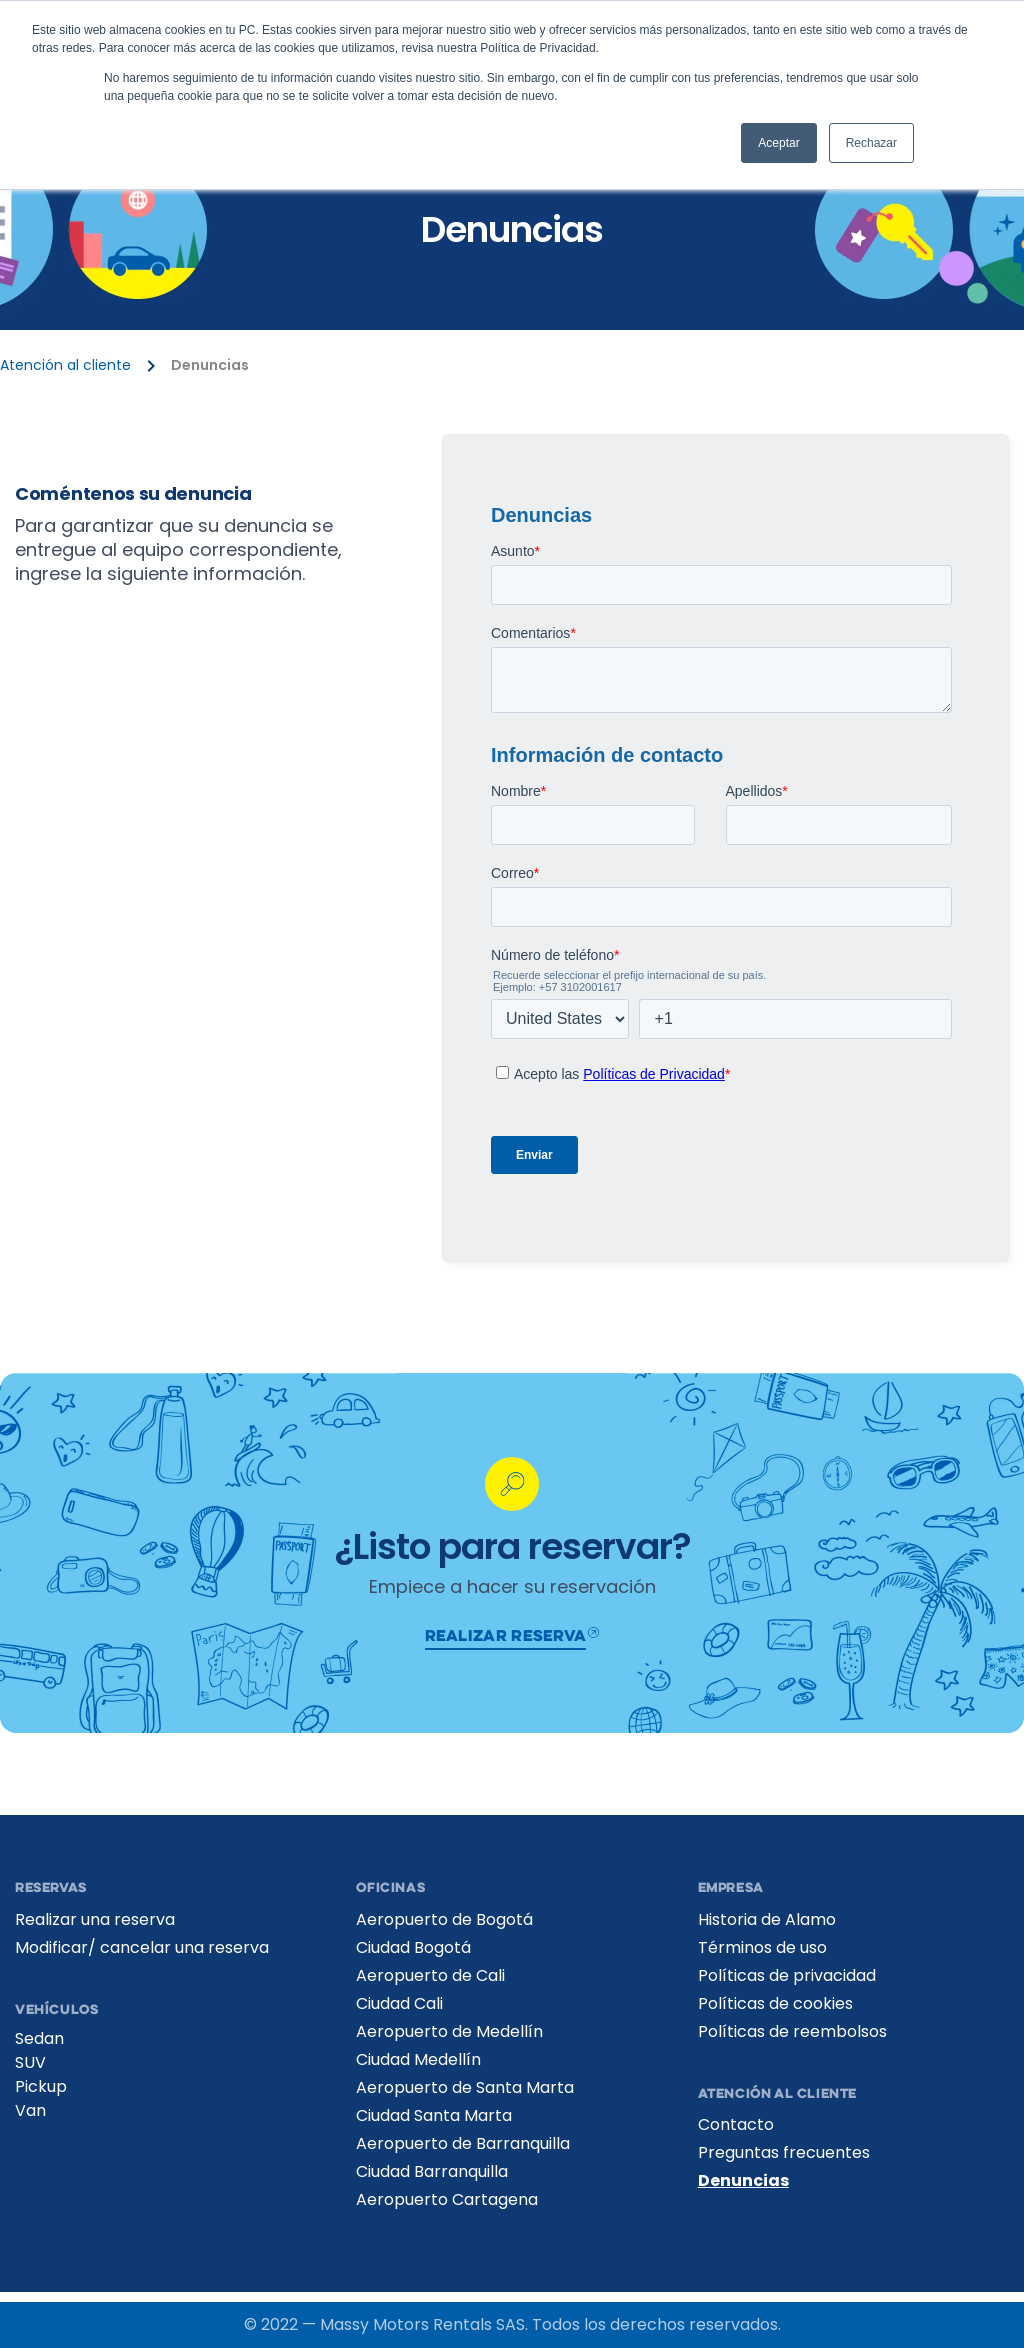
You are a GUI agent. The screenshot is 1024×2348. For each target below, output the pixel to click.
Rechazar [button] (871, 143)
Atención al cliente (65, 365)
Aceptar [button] (778, 143)
